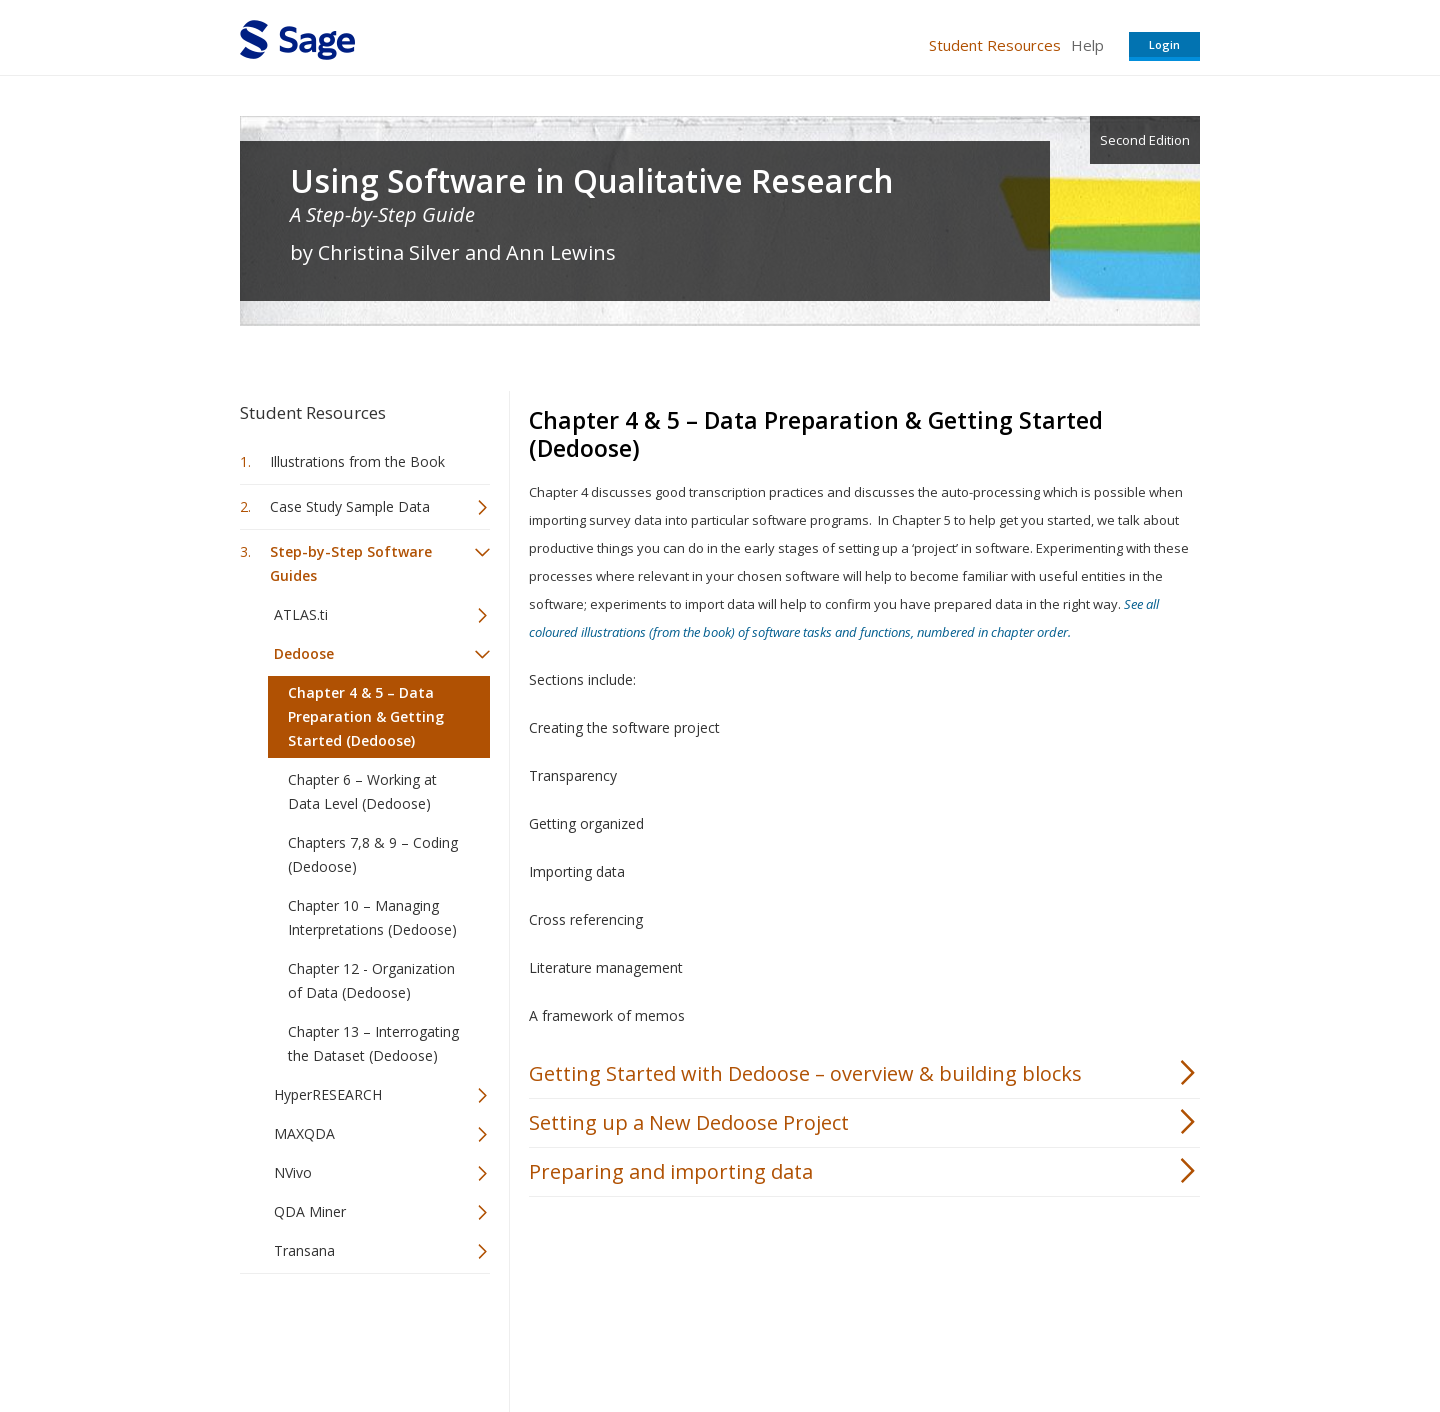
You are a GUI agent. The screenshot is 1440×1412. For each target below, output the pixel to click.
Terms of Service (834, 1337)
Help (1087, 45)
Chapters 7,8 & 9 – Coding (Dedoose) (373, 854)
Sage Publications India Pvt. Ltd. (530, 1337)
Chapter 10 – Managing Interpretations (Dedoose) (372, 917)
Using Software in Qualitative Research (592, 181)
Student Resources (995, 45)
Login (1164, 44)
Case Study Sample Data (350, 506)
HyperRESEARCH (328, 1094)
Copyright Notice (956, 1337)
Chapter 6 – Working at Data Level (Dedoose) (362, 791)
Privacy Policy (1068, 1337)
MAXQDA (304, 1133)
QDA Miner (310, 1211)
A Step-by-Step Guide (382, 214)
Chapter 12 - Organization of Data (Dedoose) (371, 980)
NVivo (293, 1172)
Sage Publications (354, 1337)
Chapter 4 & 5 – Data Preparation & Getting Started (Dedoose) (366, 716)
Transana (304, 1250)
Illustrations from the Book (357, 461)
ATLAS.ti (301, 614)
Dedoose (304, 653)
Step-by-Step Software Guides (351, 563)
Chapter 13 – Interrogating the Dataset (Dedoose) (373, 1043)
